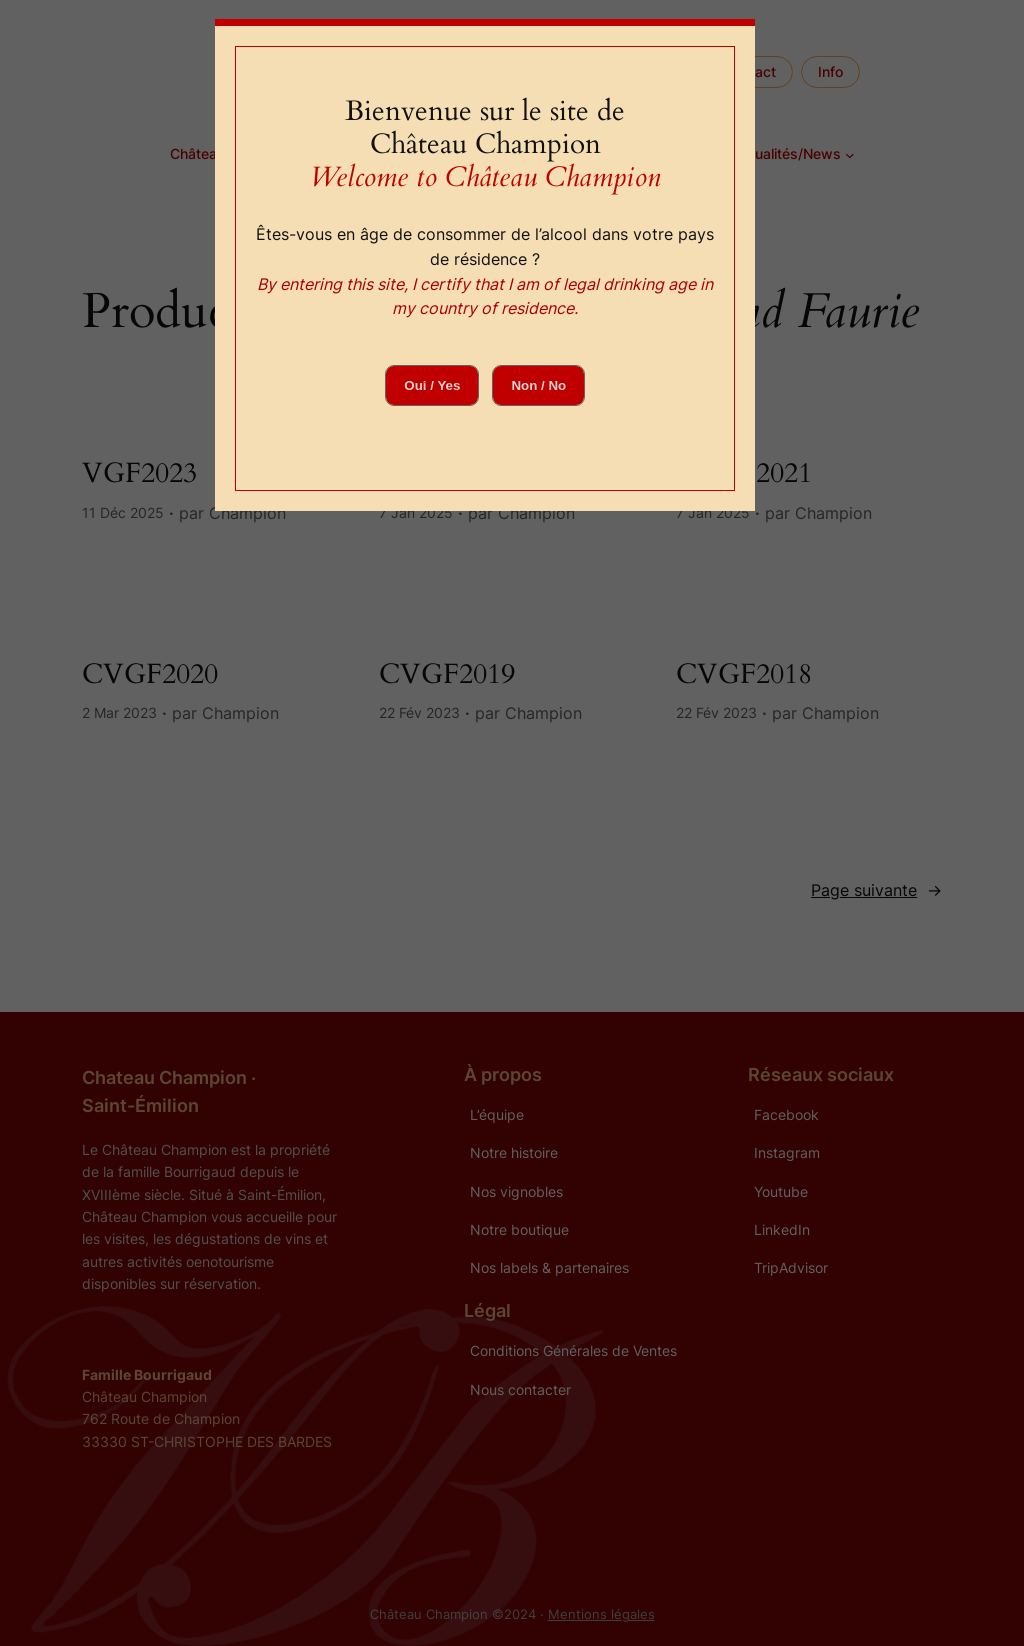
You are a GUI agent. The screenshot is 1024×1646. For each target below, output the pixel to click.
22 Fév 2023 (419, 712)
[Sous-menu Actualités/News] (850, 155)
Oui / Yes (432, 385)
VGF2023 (139, 473)
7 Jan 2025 (416, 512)
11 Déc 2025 (123, 512)
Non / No (538, 385)
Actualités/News (786, 153)
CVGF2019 (447, 674)
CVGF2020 (150, 674)
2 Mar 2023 (119, 712)
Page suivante (876, 890)
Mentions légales (601, 1614)
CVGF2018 (744, 674)
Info (830, 71)
